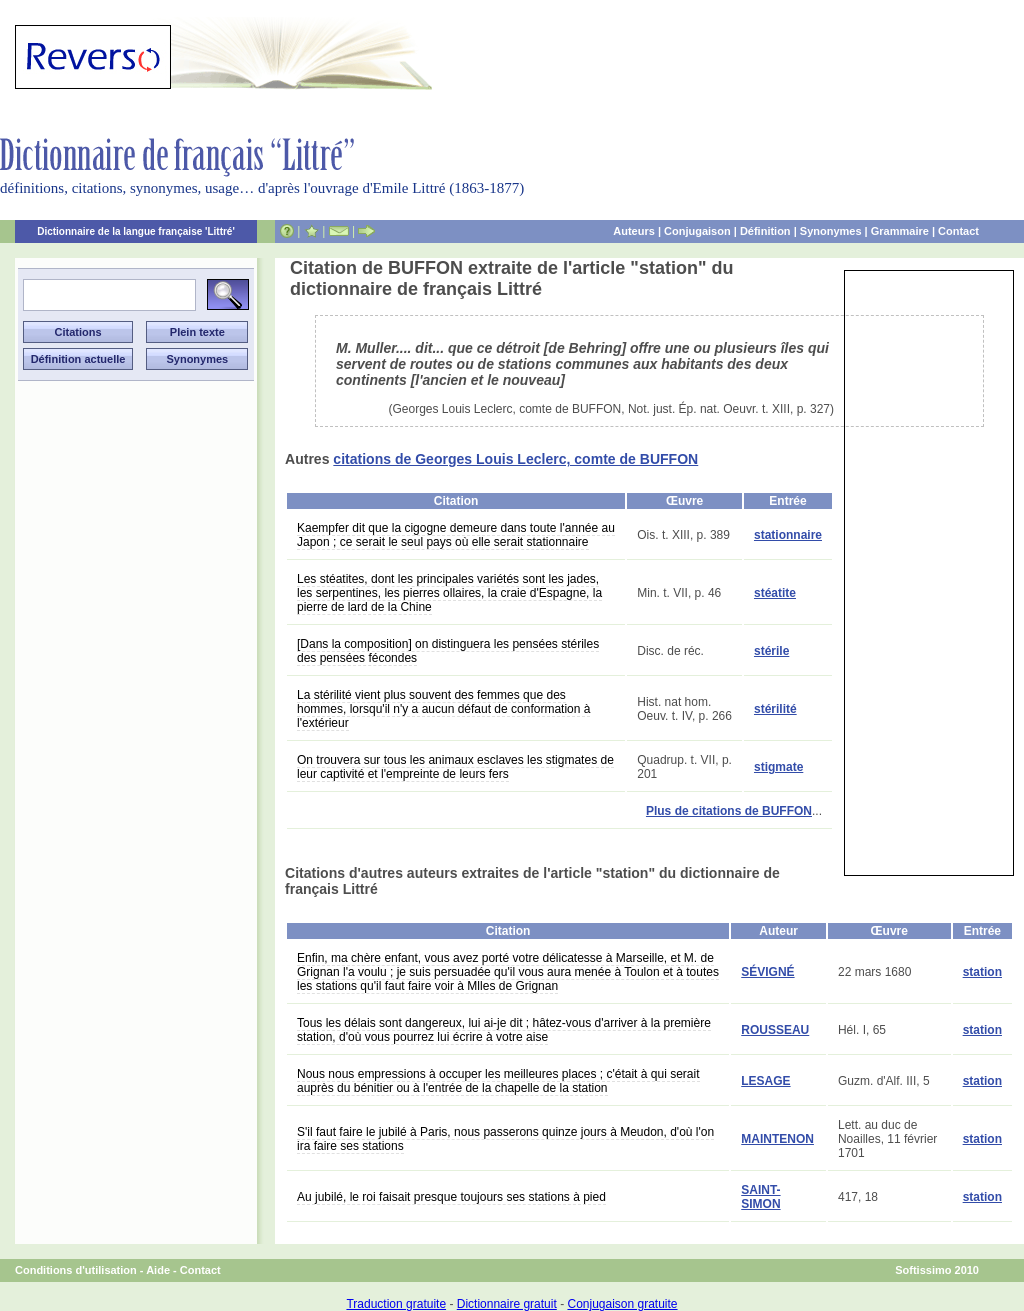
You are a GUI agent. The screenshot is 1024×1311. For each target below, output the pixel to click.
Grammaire (900, 231)
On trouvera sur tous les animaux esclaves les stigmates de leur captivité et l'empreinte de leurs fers (455, 767)
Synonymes (831, 231)
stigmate (778, 767)
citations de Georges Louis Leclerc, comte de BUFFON (515, 459)
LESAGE (765, 1081)
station (982, 972)
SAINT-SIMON (760, 1197)
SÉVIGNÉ (767, 972)
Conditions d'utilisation (76, 1270)
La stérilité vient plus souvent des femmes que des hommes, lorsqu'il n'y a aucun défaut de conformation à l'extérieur (443, 709)
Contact (958, 231)
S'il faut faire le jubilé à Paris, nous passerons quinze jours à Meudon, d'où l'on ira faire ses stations (505, 1139)
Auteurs (634, 231)
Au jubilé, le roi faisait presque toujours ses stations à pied (451, 1197)
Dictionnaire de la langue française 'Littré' (136, 231)
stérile (771, 651)
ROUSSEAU (775, 1030)
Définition (765, 231)
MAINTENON (777, 1139)
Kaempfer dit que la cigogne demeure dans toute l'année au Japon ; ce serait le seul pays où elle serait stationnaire (456, 535)
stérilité (775, 709)
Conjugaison (697, 231)
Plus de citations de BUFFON (729, 811)
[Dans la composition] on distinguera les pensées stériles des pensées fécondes (448, 651)
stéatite (775, 593)
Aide (158, 1270)
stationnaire (788, 535)
